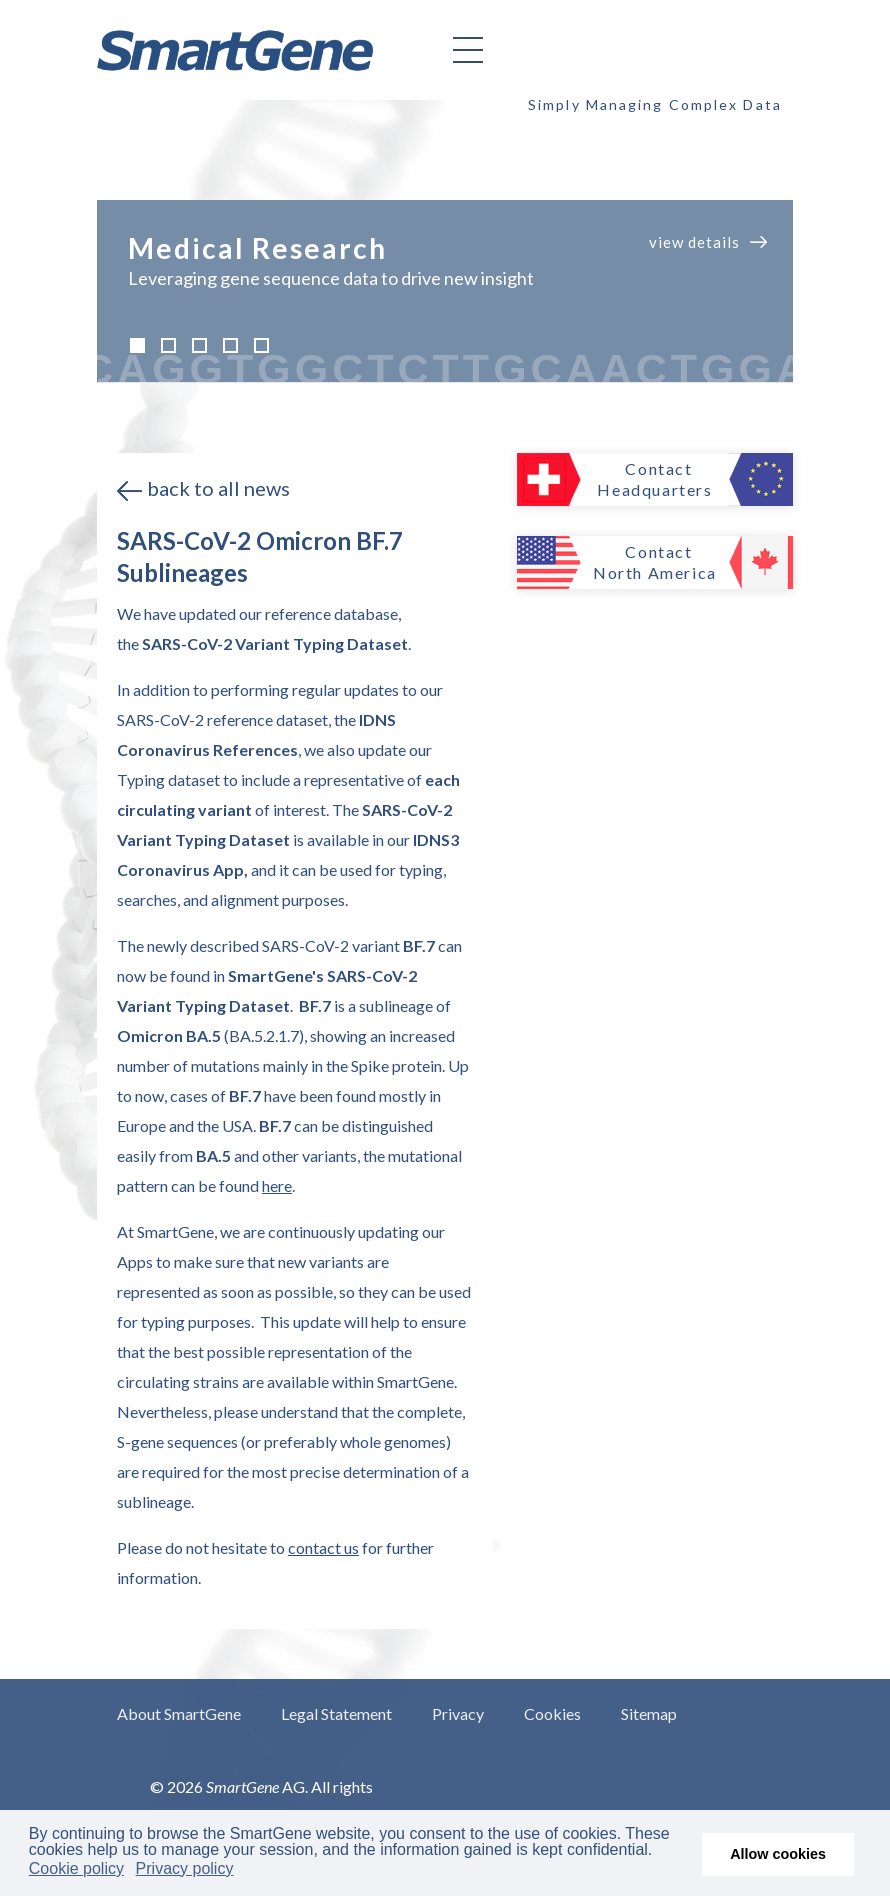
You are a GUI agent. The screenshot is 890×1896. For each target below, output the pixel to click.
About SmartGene (179, 1713)
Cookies (552, 1713)
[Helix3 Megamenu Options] (468, 50)
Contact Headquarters (654, 479)
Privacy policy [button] (185, 1868)
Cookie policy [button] (76, 1868)
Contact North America (655, 562)
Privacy (458, 1713)
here (277, 1185)
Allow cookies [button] (778, 1854)
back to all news (218, 488)
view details (694, 242)
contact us (323, 1547)
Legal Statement (336, 1713)
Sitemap (649, 1713)
